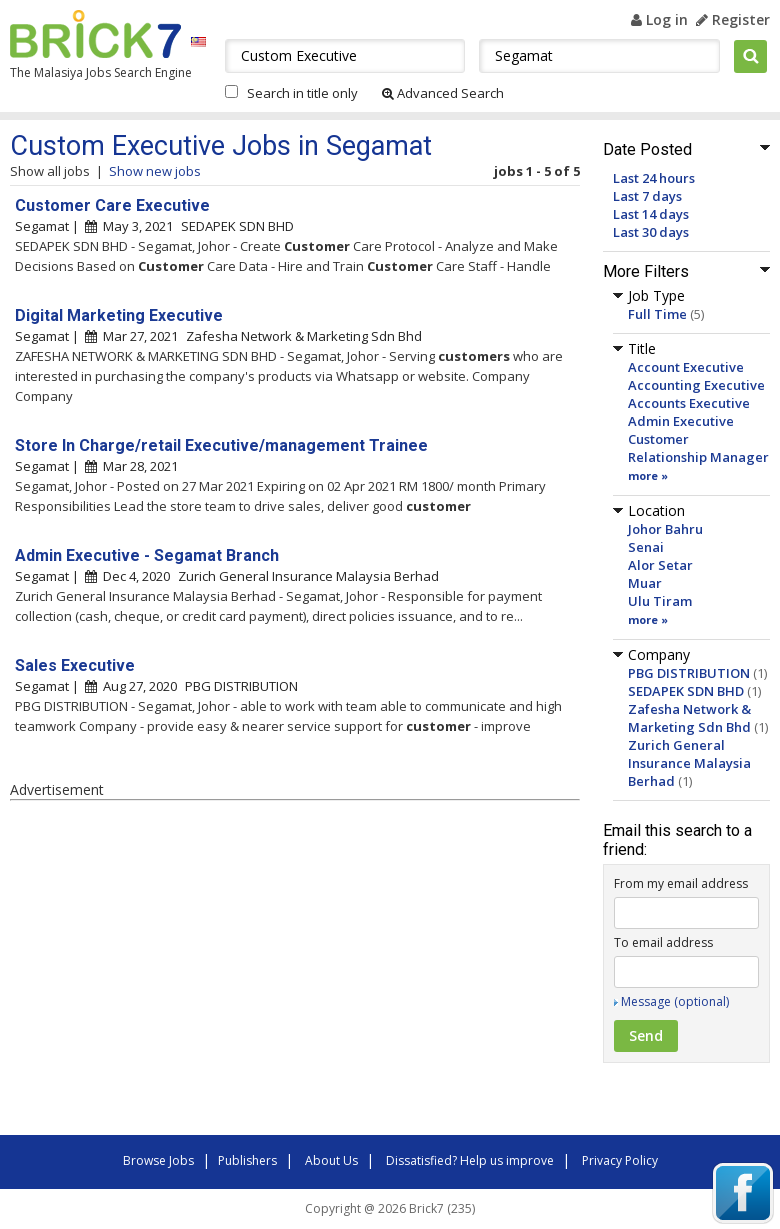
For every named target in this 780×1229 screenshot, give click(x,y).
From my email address (681, 883)
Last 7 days (647, 196)
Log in (659, 19)
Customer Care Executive (112, 205)
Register (733, 19)
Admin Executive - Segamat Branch (147, 555)
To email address (663, 942)
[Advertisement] (290, 971)
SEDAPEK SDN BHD (686, 691)
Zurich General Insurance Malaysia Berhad (689, 763)
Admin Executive (681, 421)
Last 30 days (651, 232)
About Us (331, 1160)
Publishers (247, 1160)
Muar (645, 583)
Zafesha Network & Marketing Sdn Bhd (689, 718)
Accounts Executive (689, 403)
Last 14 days (651, 214)
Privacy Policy (620, 1160)
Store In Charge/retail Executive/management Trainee (221, 445)
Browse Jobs (158, 1160)
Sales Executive (75, 665)
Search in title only (302, 93)
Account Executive (686, 367)
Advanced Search (443, 93)
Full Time (657, 314)
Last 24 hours (654, 178)
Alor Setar (660, 565)
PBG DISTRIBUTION (689, 673)
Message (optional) (675, 1001)
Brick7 (95, 34)
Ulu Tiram (660, 601)
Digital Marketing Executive (119, 315)
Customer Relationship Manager (698, 448)
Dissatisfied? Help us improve (470, 1160)
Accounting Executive (696, 385)
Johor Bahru (665, 529)
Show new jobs (155, 171)
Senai (646, 547)
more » (648, 475)
